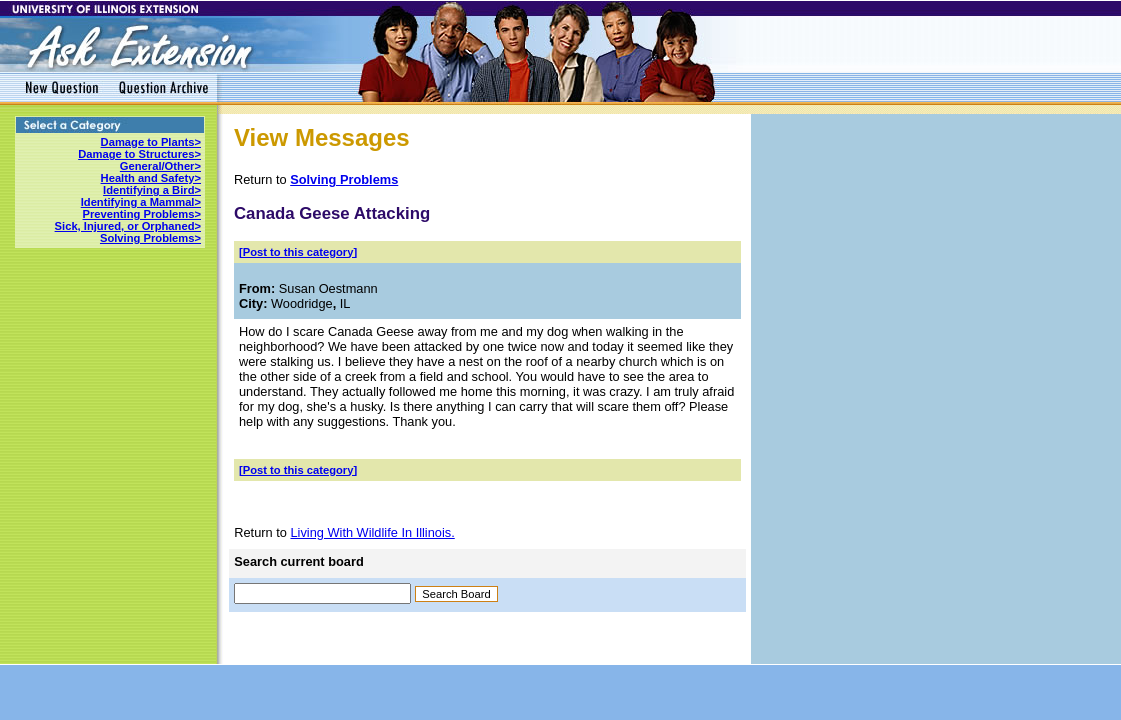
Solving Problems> (150, 238)
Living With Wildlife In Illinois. (372, 532)
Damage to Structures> (139, 154)
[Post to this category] (298, 252)
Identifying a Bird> (152, 190)
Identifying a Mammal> (141, 202)
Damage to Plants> (151, 142)
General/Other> (160, 166)
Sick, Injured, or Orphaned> (128, 226)
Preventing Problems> (142, 214)
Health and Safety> (151, 178)
